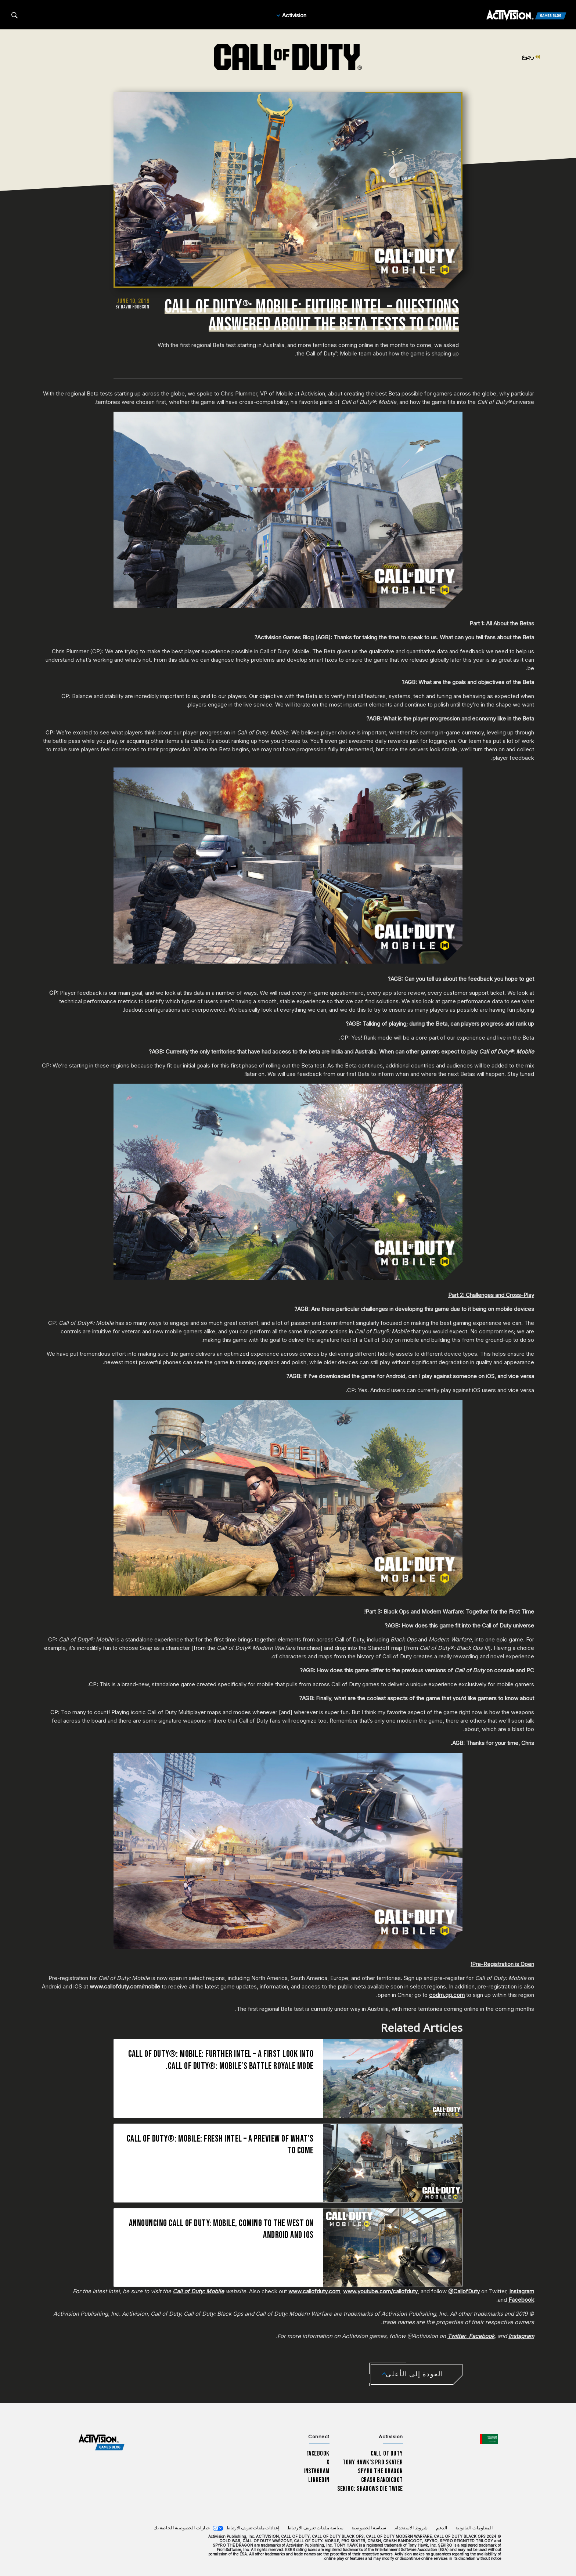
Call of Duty (387, 2453)
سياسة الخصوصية (369, 2528)
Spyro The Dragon (380, 2471)
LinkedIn (319, 2480)
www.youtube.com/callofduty (380, 2291)
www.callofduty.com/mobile (125, 1986)
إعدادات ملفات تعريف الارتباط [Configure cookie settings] (252, 2528)
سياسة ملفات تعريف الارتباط (315, 2528)
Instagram (521, 2291)
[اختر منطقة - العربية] (489, 2439)
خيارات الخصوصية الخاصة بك (182, 2528)
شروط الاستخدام (411, 2528)
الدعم (441, 2528)
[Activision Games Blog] (526, 15)
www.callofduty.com (314, 2291)
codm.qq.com (447, 1994)
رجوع (531, 56)
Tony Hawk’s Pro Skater (373, 2462)
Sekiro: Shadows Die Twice (370, 2489)
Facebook (521, 2299)
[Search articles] (14, 15)
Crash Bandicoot (382, 2480)
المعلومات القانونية (474, 2528)
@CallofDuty (464, 2291)
